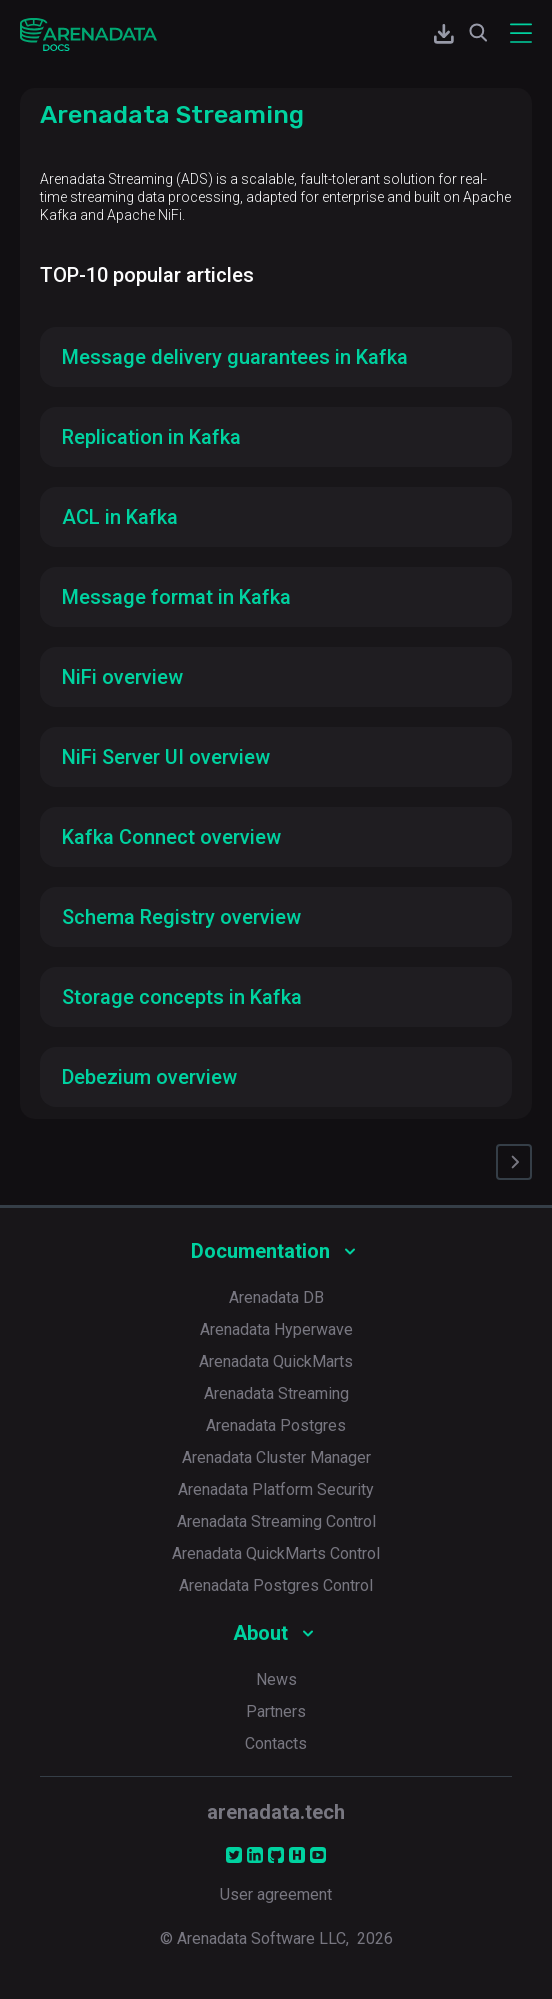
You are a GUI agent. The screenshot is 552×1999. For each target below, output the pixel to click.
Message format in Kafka (176, 597)
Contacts (276, 1743)
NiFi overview (122, 677)
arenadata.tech (276, 1812)
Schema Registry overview (181, 917)
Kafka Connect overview (171, 837)
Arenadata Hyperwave (276, 1329)
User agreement (276, 1894)
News (276, 1679)
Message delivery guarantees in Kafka (235, 357)
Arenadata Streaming (276, 1393)
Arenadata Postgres (276, 1425)
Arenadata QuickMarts (276, 1361)
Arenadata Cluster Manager (276, 1457)
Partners (276, 1711)
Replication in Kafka (151, 437)
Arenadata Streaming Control (276, 1521)
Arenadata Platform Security (276, 1489)
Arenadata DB (276, 1297)
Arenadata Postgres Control (276, 1585)
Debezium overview (149, 1077)
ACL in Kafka (120, 517)
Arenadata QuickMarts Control (276, 1553)
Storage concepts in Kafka (182, 997)
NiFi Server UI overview (166, 757)
